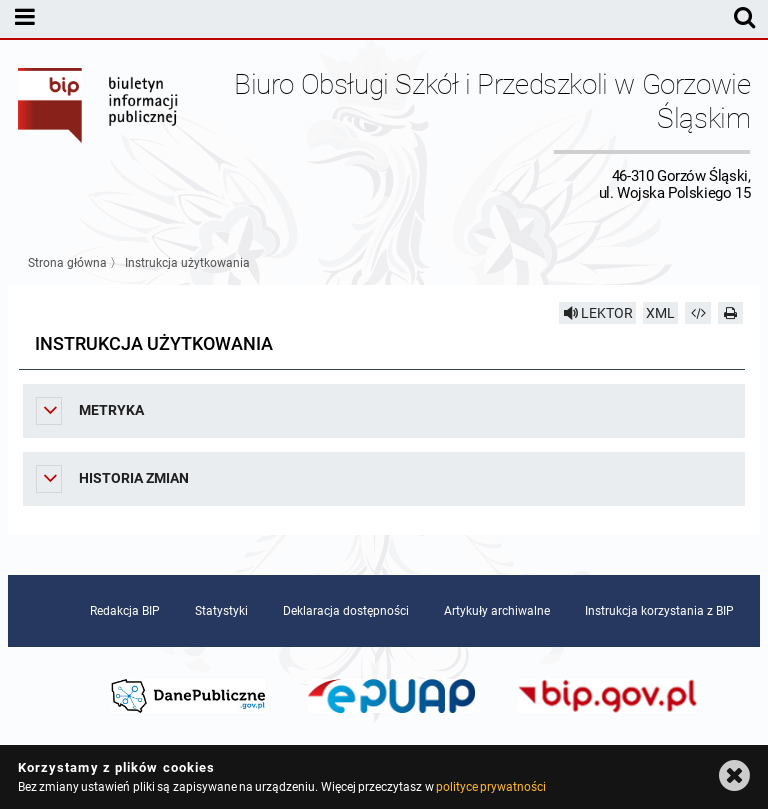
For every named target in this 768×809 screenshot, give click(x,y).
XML (660, 313)
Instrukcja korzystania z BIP (659, 611)
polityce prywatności (491, 787)
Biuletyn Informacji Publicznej (99, 134)
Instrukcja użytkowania (187, 263)
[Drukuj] (731, 313)
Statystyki (221, 611)
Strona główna (67, 263)
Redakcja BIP (125, 611)
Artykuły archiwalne (497, 611)
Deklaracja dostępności (346, 611)
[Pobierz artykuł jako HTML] (698, 313)
